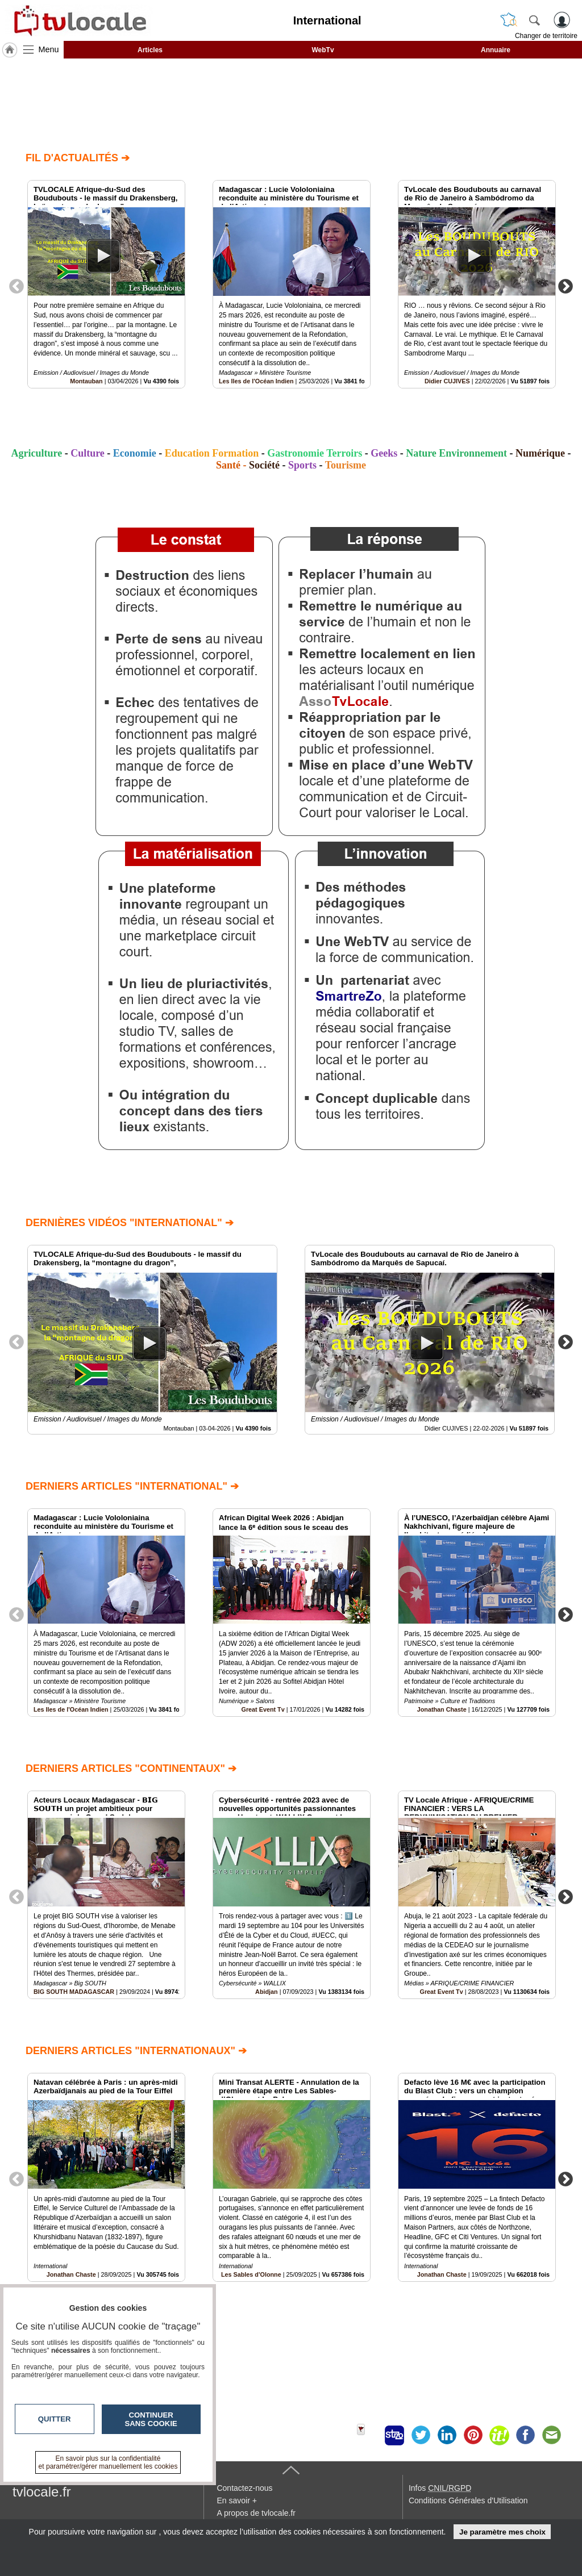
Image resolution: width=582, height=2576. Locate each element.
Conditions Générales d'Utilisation (468, 2500)
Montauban (86, 381)
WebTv (322, 50)
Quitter (54, 2419)
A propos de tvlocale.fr (256, 2513)
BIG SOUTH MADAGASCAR (74, 1991)
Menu (49, 49)
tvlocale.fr (42, 2491)
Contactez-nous (244, 2488)
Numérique (540, 453)
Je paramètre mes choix (502, 2532)
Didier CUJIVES (447, 381)
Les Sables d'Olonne (251, 2274)
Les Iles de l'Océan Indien (256, 381)
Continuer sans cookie (151, 2419)
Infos (440, 2488)
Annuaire (495, 50)
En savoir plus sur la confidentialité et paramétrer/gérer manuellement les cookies (108, 2462)
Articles (150, 50)
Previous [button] (16, 286)
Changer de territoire (546, 36)
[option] (106, 284)
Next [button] (565, 286)
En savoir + (236, 2500)
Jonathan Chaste (442, 1709)
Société (264, 465)
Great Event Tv (262, 1709)
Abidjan (266, 1991)
